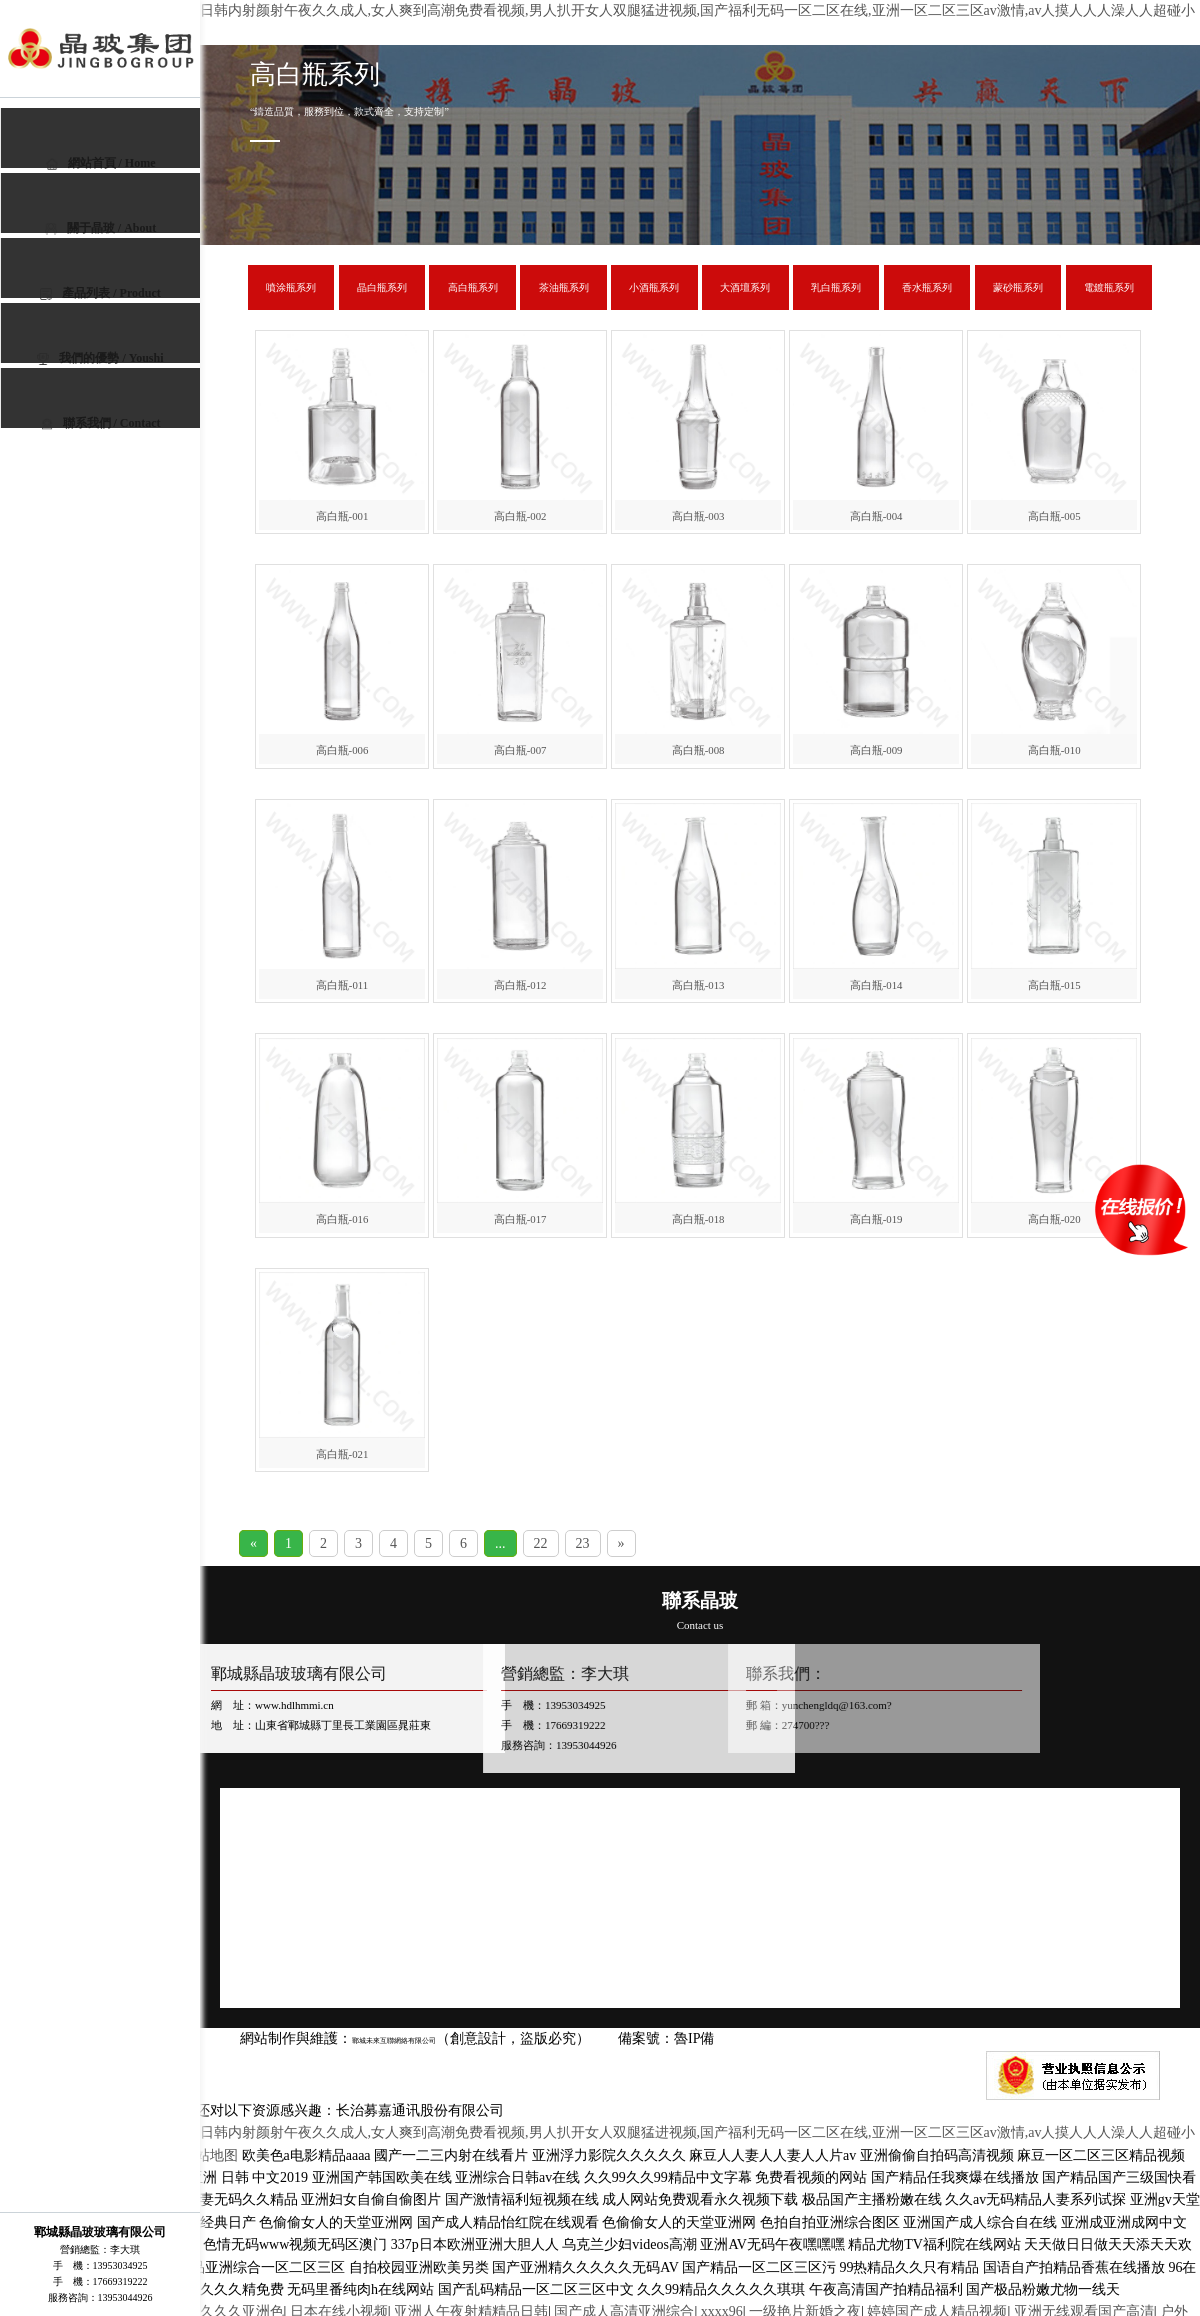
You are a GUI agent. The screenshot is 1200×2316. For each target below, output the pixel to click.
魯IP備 (732, 2038)
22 (541, 1543)
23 (583, 1543)
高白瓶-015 (1054, 985)
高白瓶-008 (698, 750)
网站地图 (210, 2155)
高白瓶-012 (520, 985)
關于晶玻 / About (100, 228)
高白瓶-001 (342, 516)
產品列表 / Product (100, 293)
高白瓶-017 (520, 1219)
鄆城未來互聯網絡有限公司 (412, 2039)
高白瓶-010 (1054, 750)
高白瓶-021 (342, 1454)
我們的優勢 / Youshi (100, 358)
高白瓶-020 (1054, 1219)
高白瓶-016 (342, 1219)
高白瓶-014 (876, 985)
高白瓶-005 (1054, 516)
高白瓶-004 (876, 516)
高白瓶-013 (698, 985)
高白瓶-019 (876, 1219)
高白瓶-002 (520, 516)
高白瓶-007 (520, 750)
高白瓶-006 (342, 750)
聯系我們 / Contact (101, 423)
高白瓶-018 (698, 1219)
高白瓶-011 (342, 985)
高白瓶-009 (876, 750)
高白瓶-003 (698, 516)
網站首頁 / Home (101, 163)
